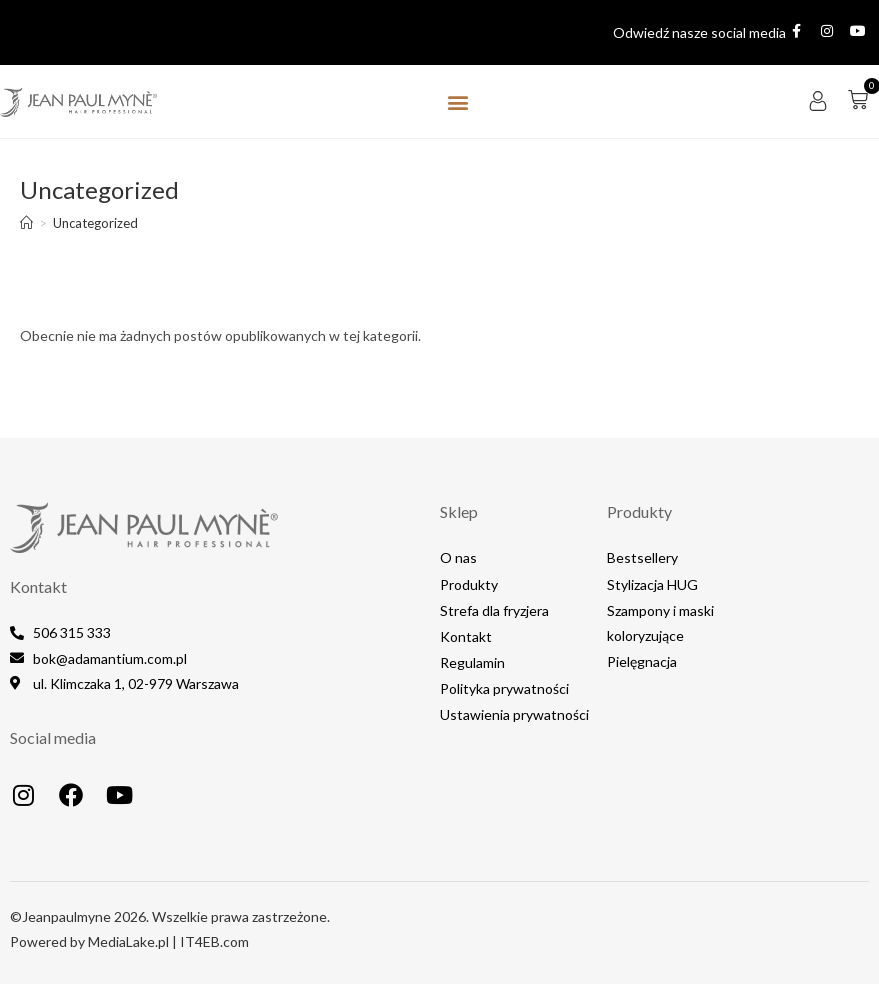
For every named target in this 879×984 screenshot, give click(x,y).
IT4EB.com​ (214, 941)
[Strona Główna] (26, 223)
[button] (457, 101)
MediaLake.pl (128, 941)
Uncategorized (95, 223)
